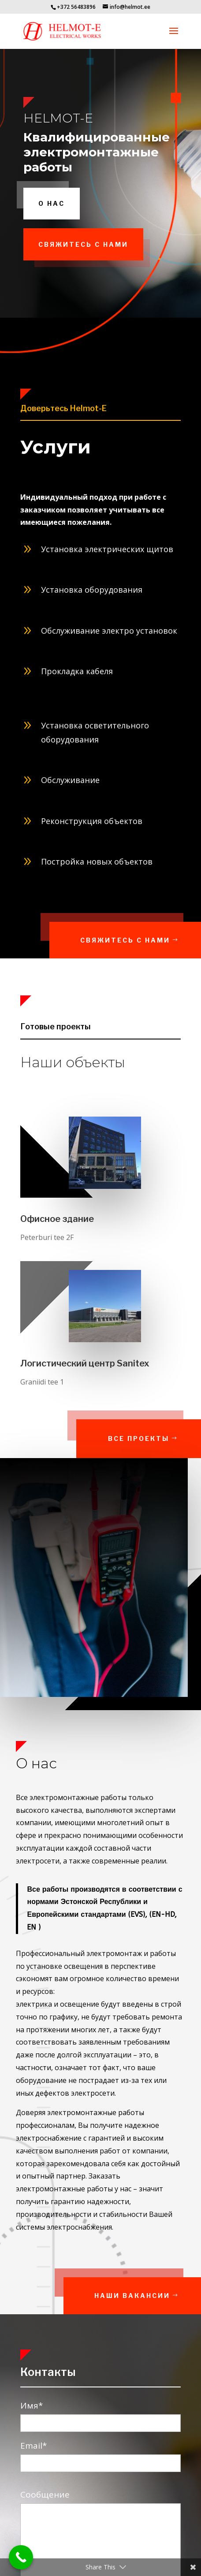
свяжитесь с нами (83, 244)
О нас (51, 203)
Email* (100, 2454)
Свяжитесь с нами (146, 940)
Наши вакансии (150, 2296)
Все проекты (155, 1438)
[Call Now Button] (21, 2557)
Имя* (100, 2414)
